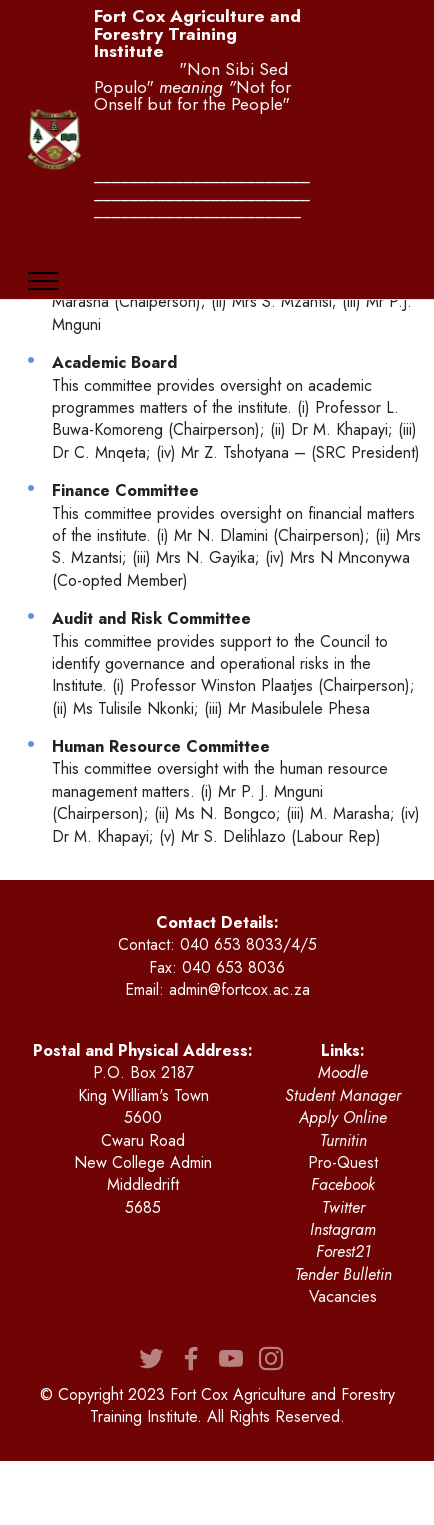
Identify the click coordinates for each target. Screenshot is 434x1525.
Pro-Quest (343, 1162)
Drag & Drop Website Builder (217, 1493)
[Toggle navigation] (43, 281)
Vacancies (343, 1296)
